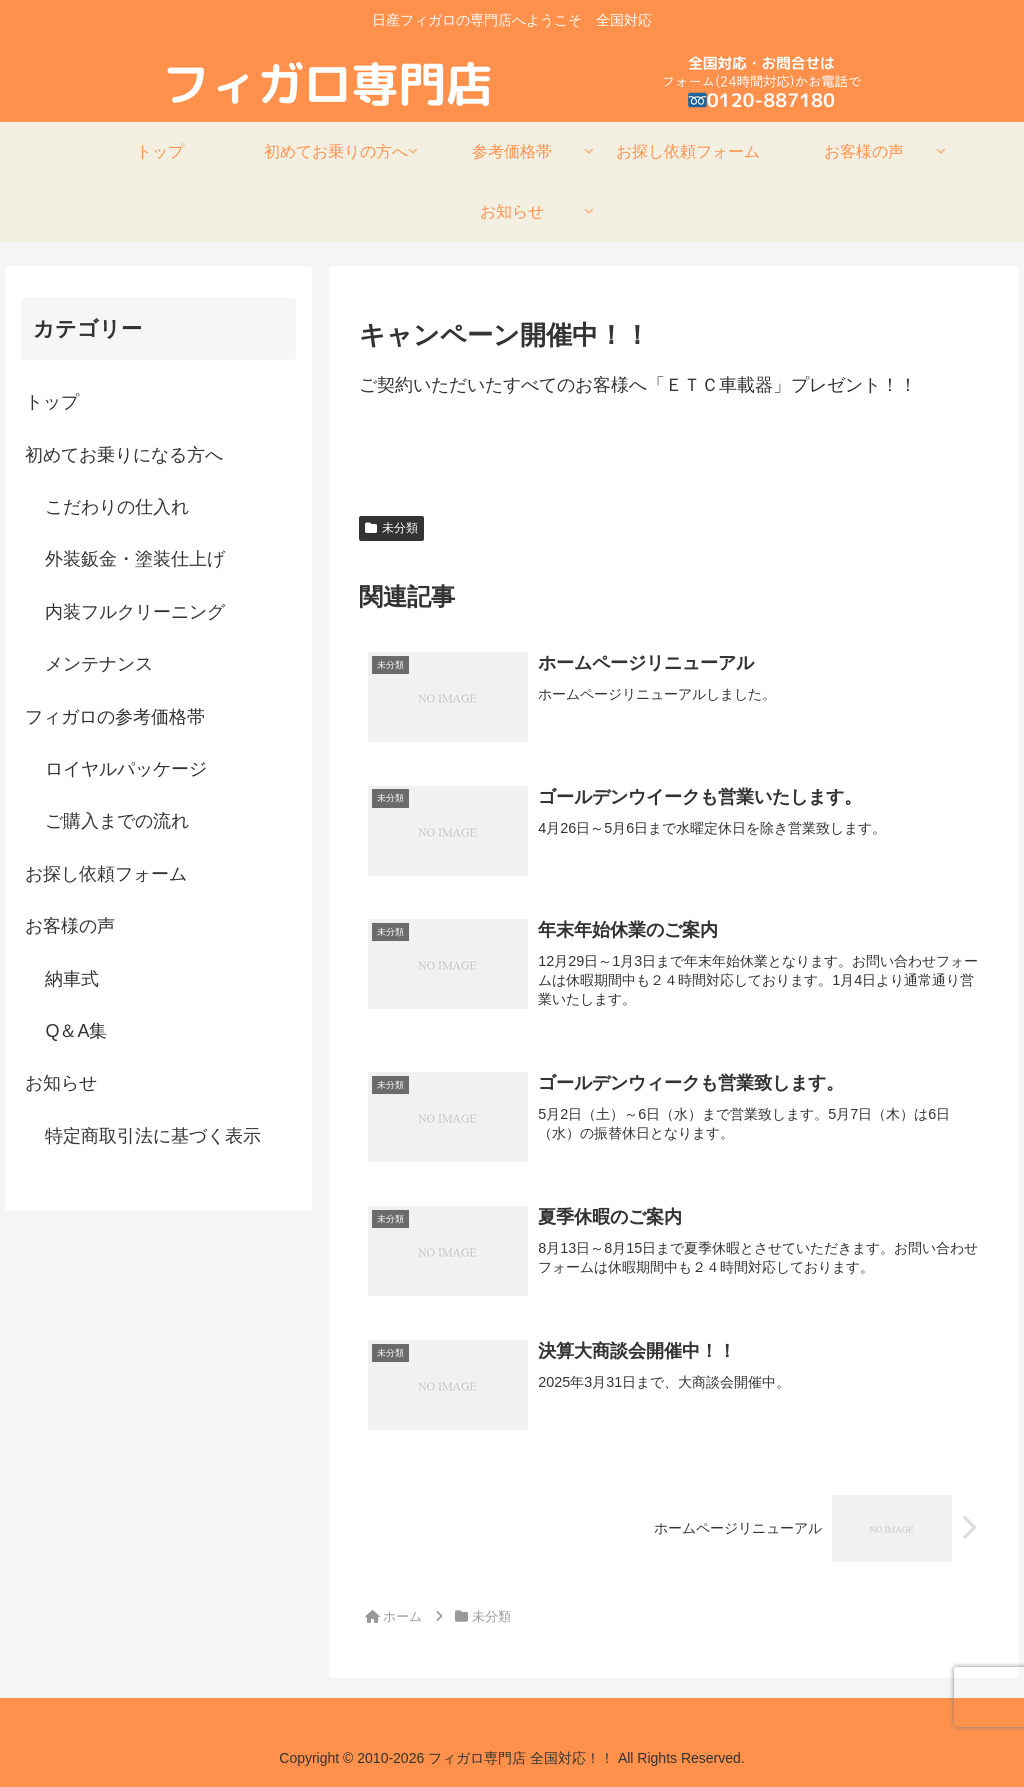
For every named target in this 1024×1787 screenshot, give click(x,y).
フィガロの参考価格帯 (115, 717)
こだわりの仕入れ (117, 507)
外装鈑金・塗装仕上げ (135, 559)
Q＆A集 (76, 1031)
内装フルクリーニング (135, 612)
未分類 (391, 528)
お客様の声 (70, 926)
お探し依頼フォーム (106, 874)
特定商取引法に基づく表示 (153, 1136)
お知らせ (61, 1083)
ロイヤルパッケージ (126, 769)
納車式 (72, 979)
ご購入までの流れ (117, 821)
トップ (52, 402)
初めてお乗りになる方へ (124, 455)
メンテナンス (99, 664)
